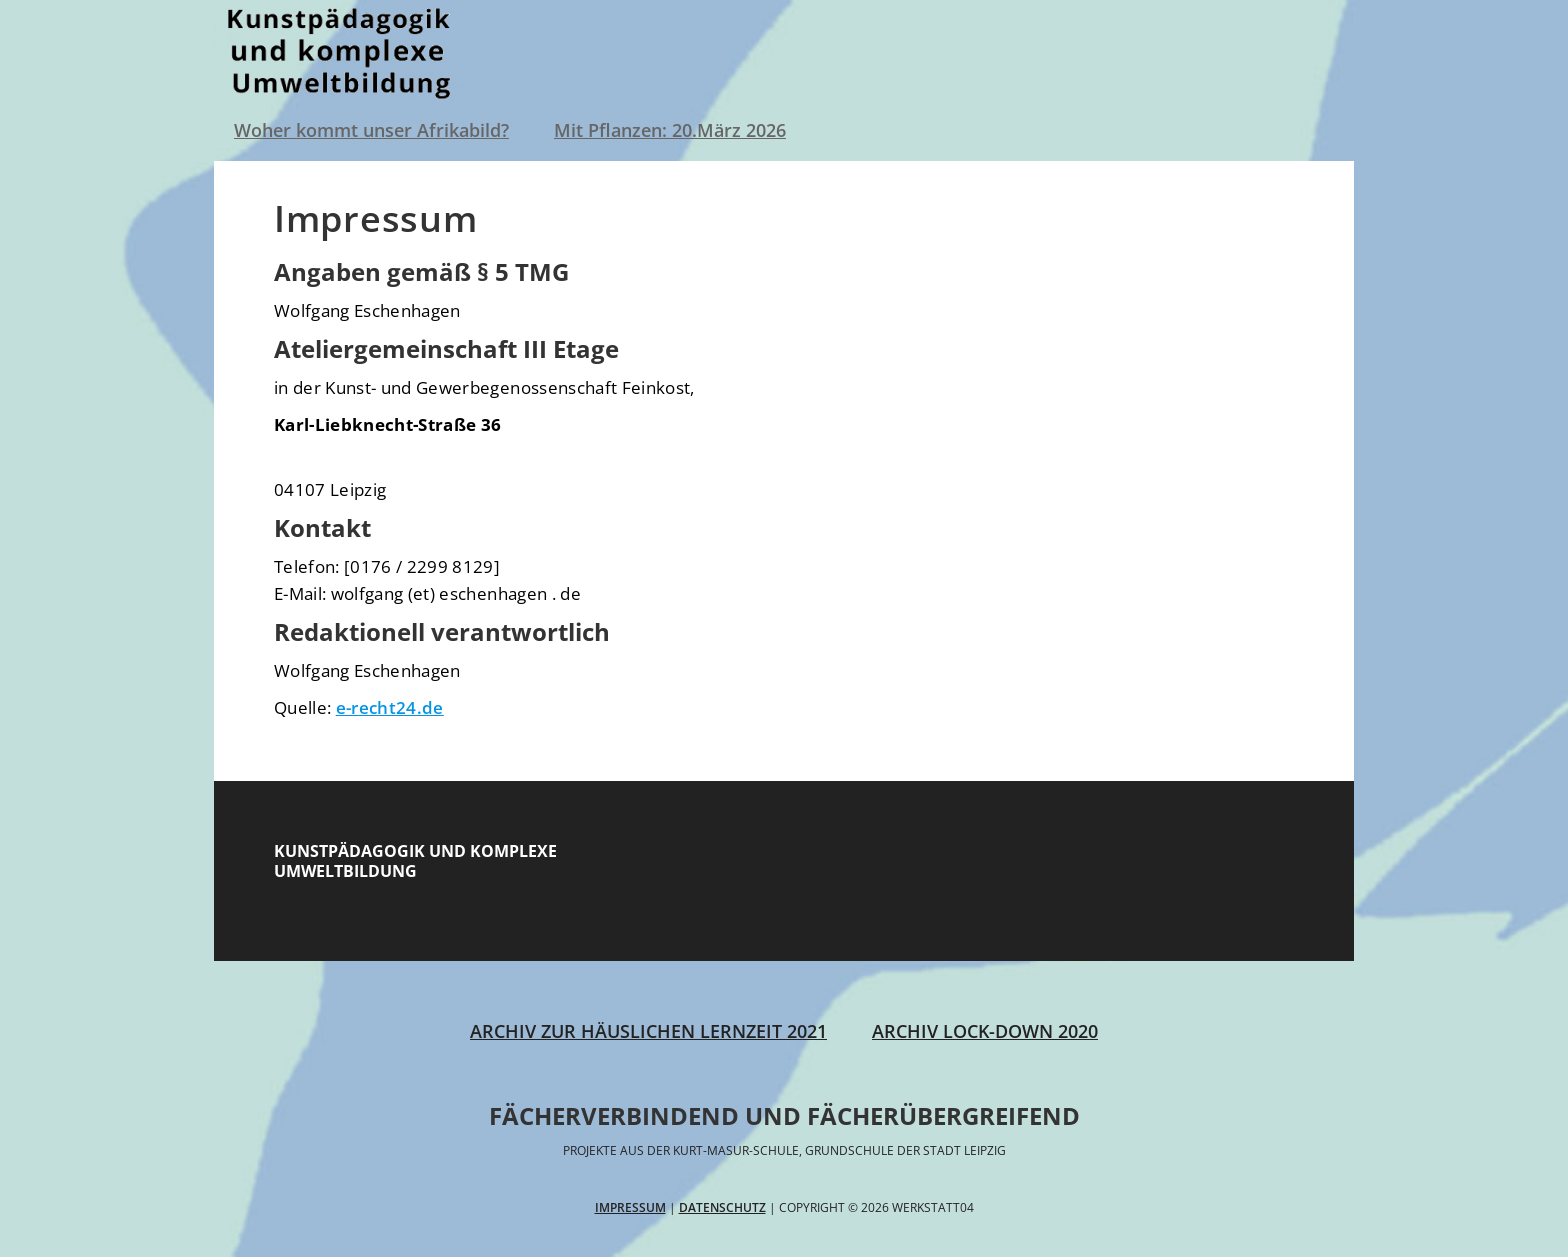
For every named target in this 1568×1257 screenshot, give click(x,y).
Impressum (630, 1207)
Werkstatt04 (344, 50)
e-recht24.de (390, 707)
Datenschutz (722, 1207)
